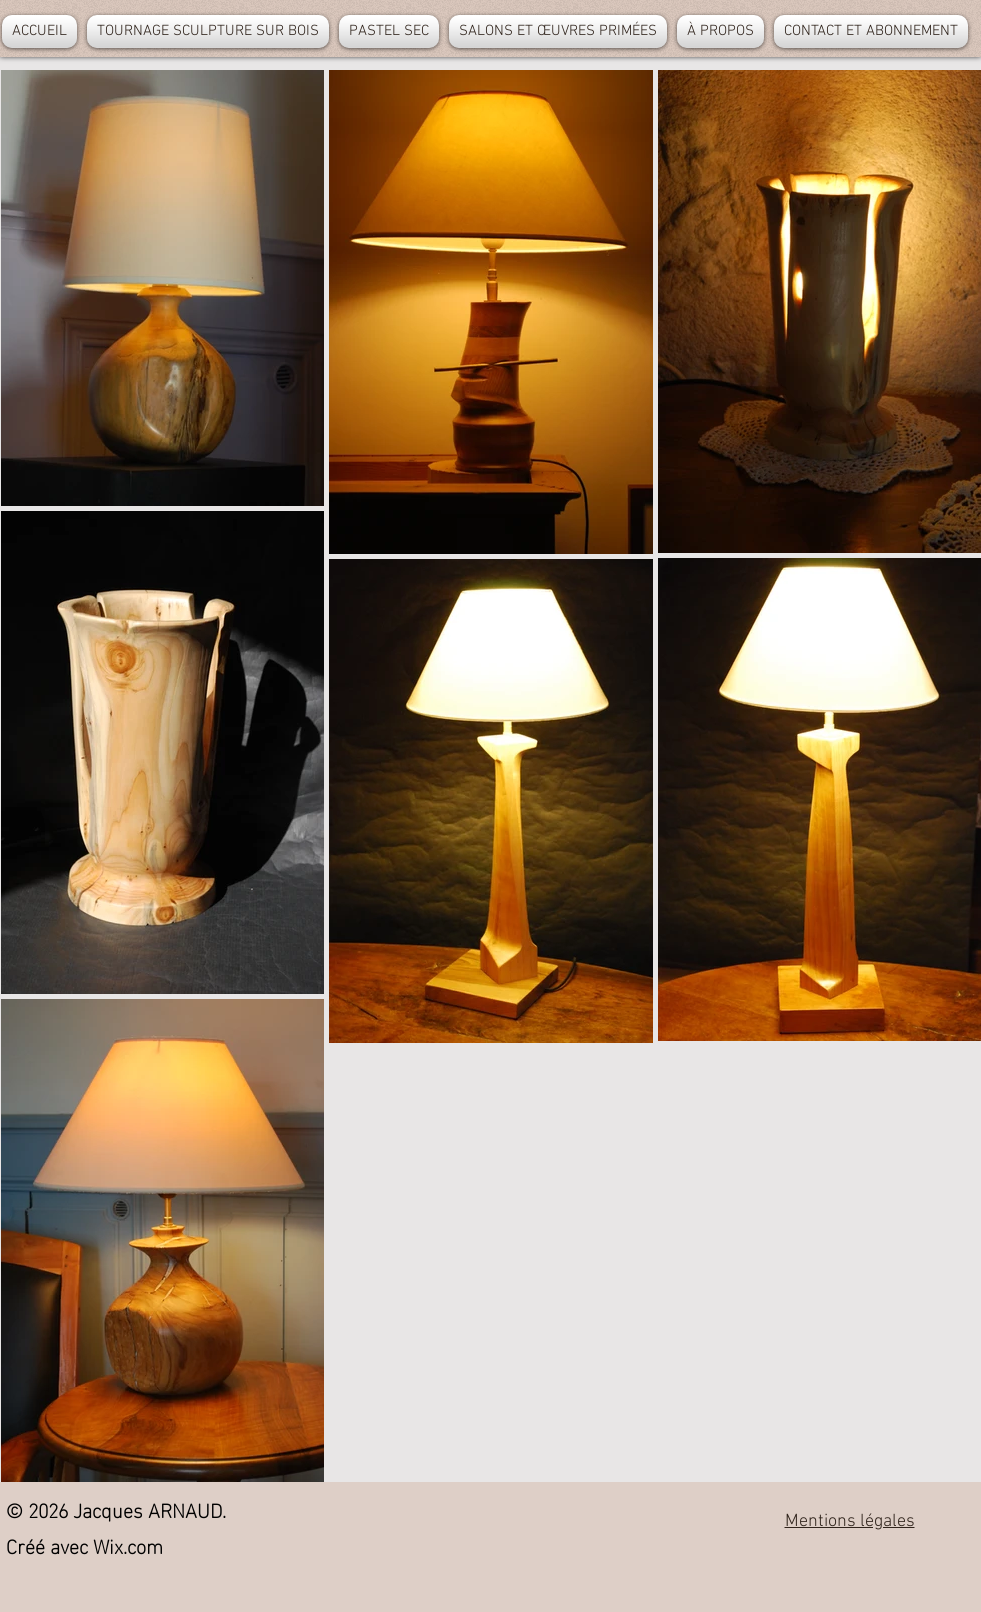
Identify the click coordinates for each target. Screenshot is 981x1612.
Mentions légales (850, 1521)
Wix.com (128, 1544)
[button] (208, 31)
